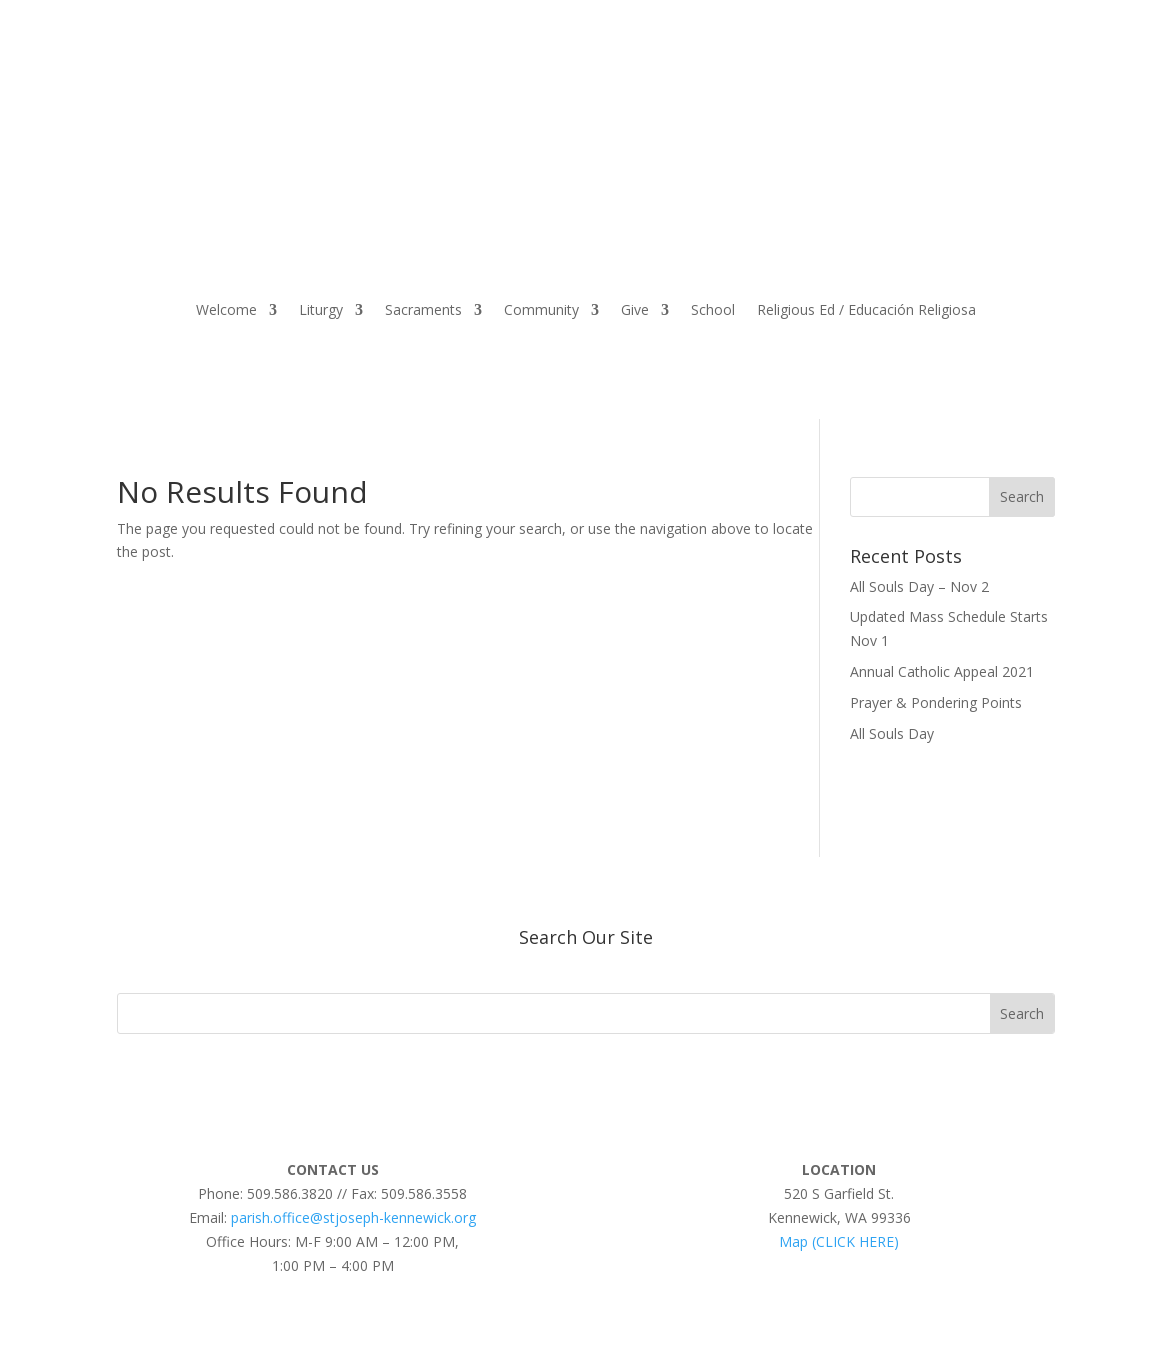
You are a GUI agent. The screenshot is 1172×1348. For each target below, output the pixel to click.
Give (635, 309)
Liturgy (321, 309)
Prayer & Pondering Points (936, 702)
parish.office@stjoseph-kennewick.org (353, 1217)
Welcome (226, 309)
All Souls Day (892, 733)
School (713, 309)
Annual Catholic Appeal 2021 (942, 671)
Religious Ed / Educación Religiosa (866, 309)
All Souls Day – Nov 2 (919, 586)
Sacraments (423, 309)
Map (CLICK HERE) (839, 1241)
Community (541, 309)
